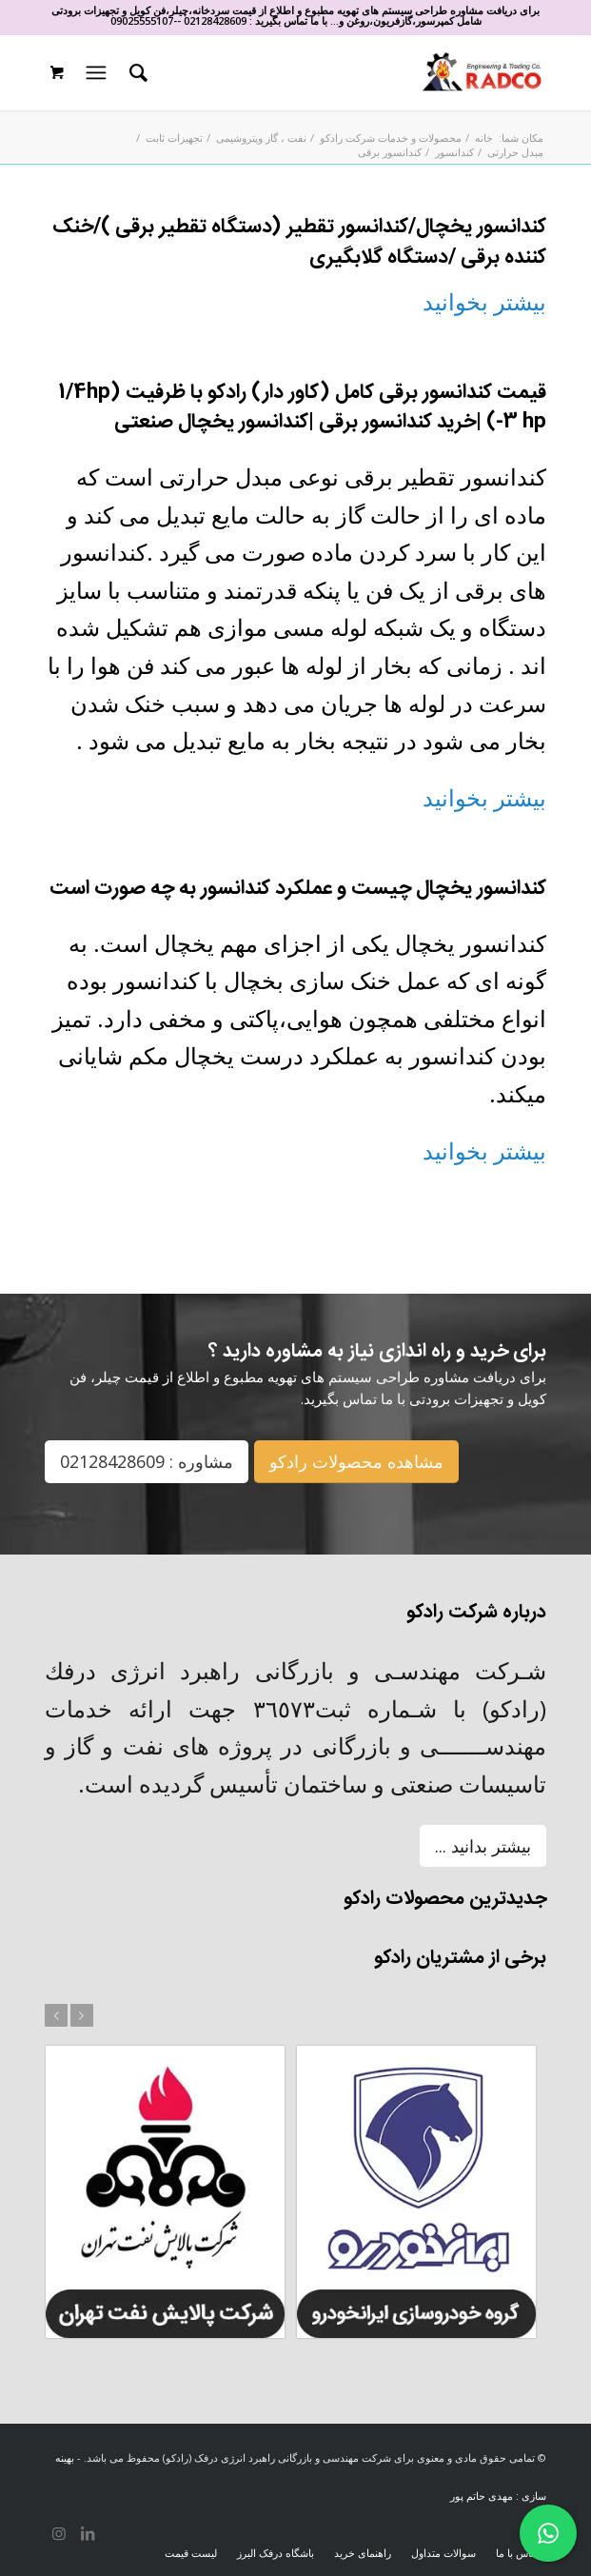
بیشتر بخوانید (484, 301)
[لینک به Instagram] (59, 2533)
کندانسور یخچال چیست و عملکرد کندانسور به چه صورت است (297, 888)
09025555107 (141, 20)
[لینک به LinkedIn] (87, 2533)
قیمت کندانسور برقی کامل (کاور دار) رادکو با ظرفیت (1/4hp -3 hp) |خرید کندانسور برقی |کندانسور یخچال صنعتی (302, 408)
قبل (56, 2015)
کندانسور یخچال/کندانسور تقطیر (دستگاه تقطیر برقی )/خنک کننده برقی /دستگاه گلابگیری (299, 242)
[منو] (93, 72)
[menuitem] (135, 72)
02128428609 (215, 20)
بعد (81, 2015)
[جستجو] (135, 72)
